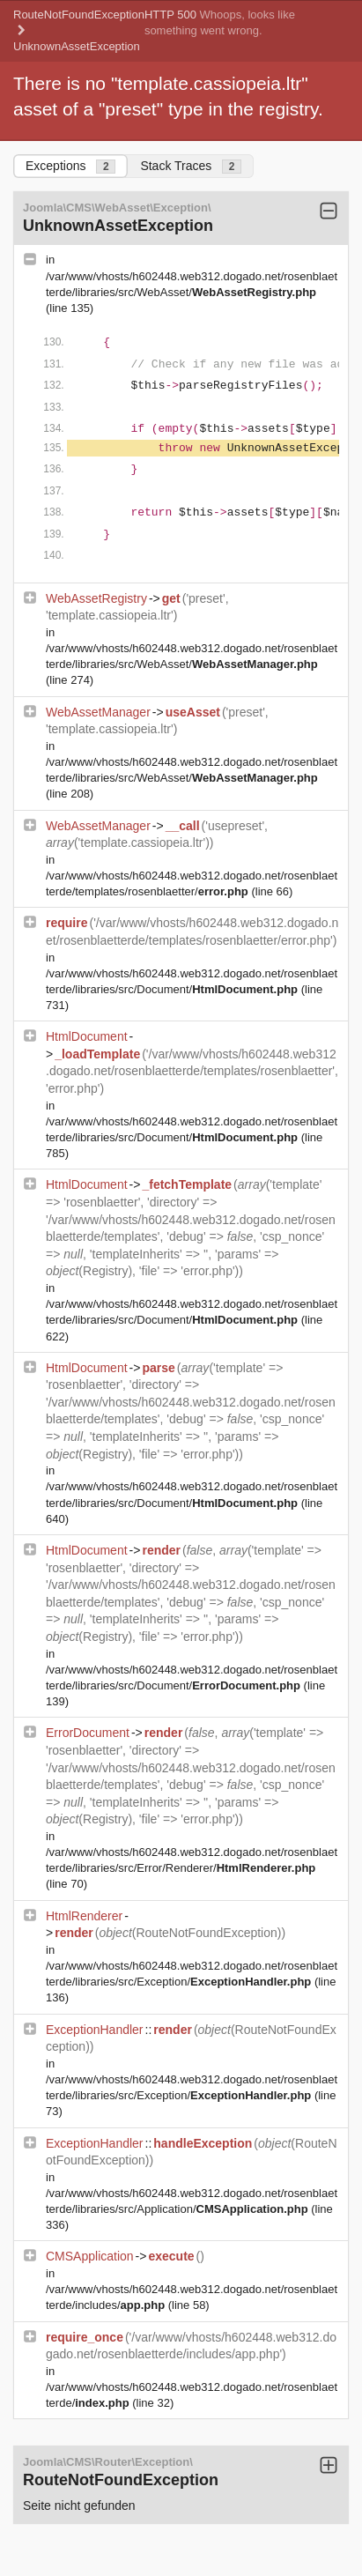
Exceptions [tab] (70, 166)
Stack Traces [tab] (190, 166)
